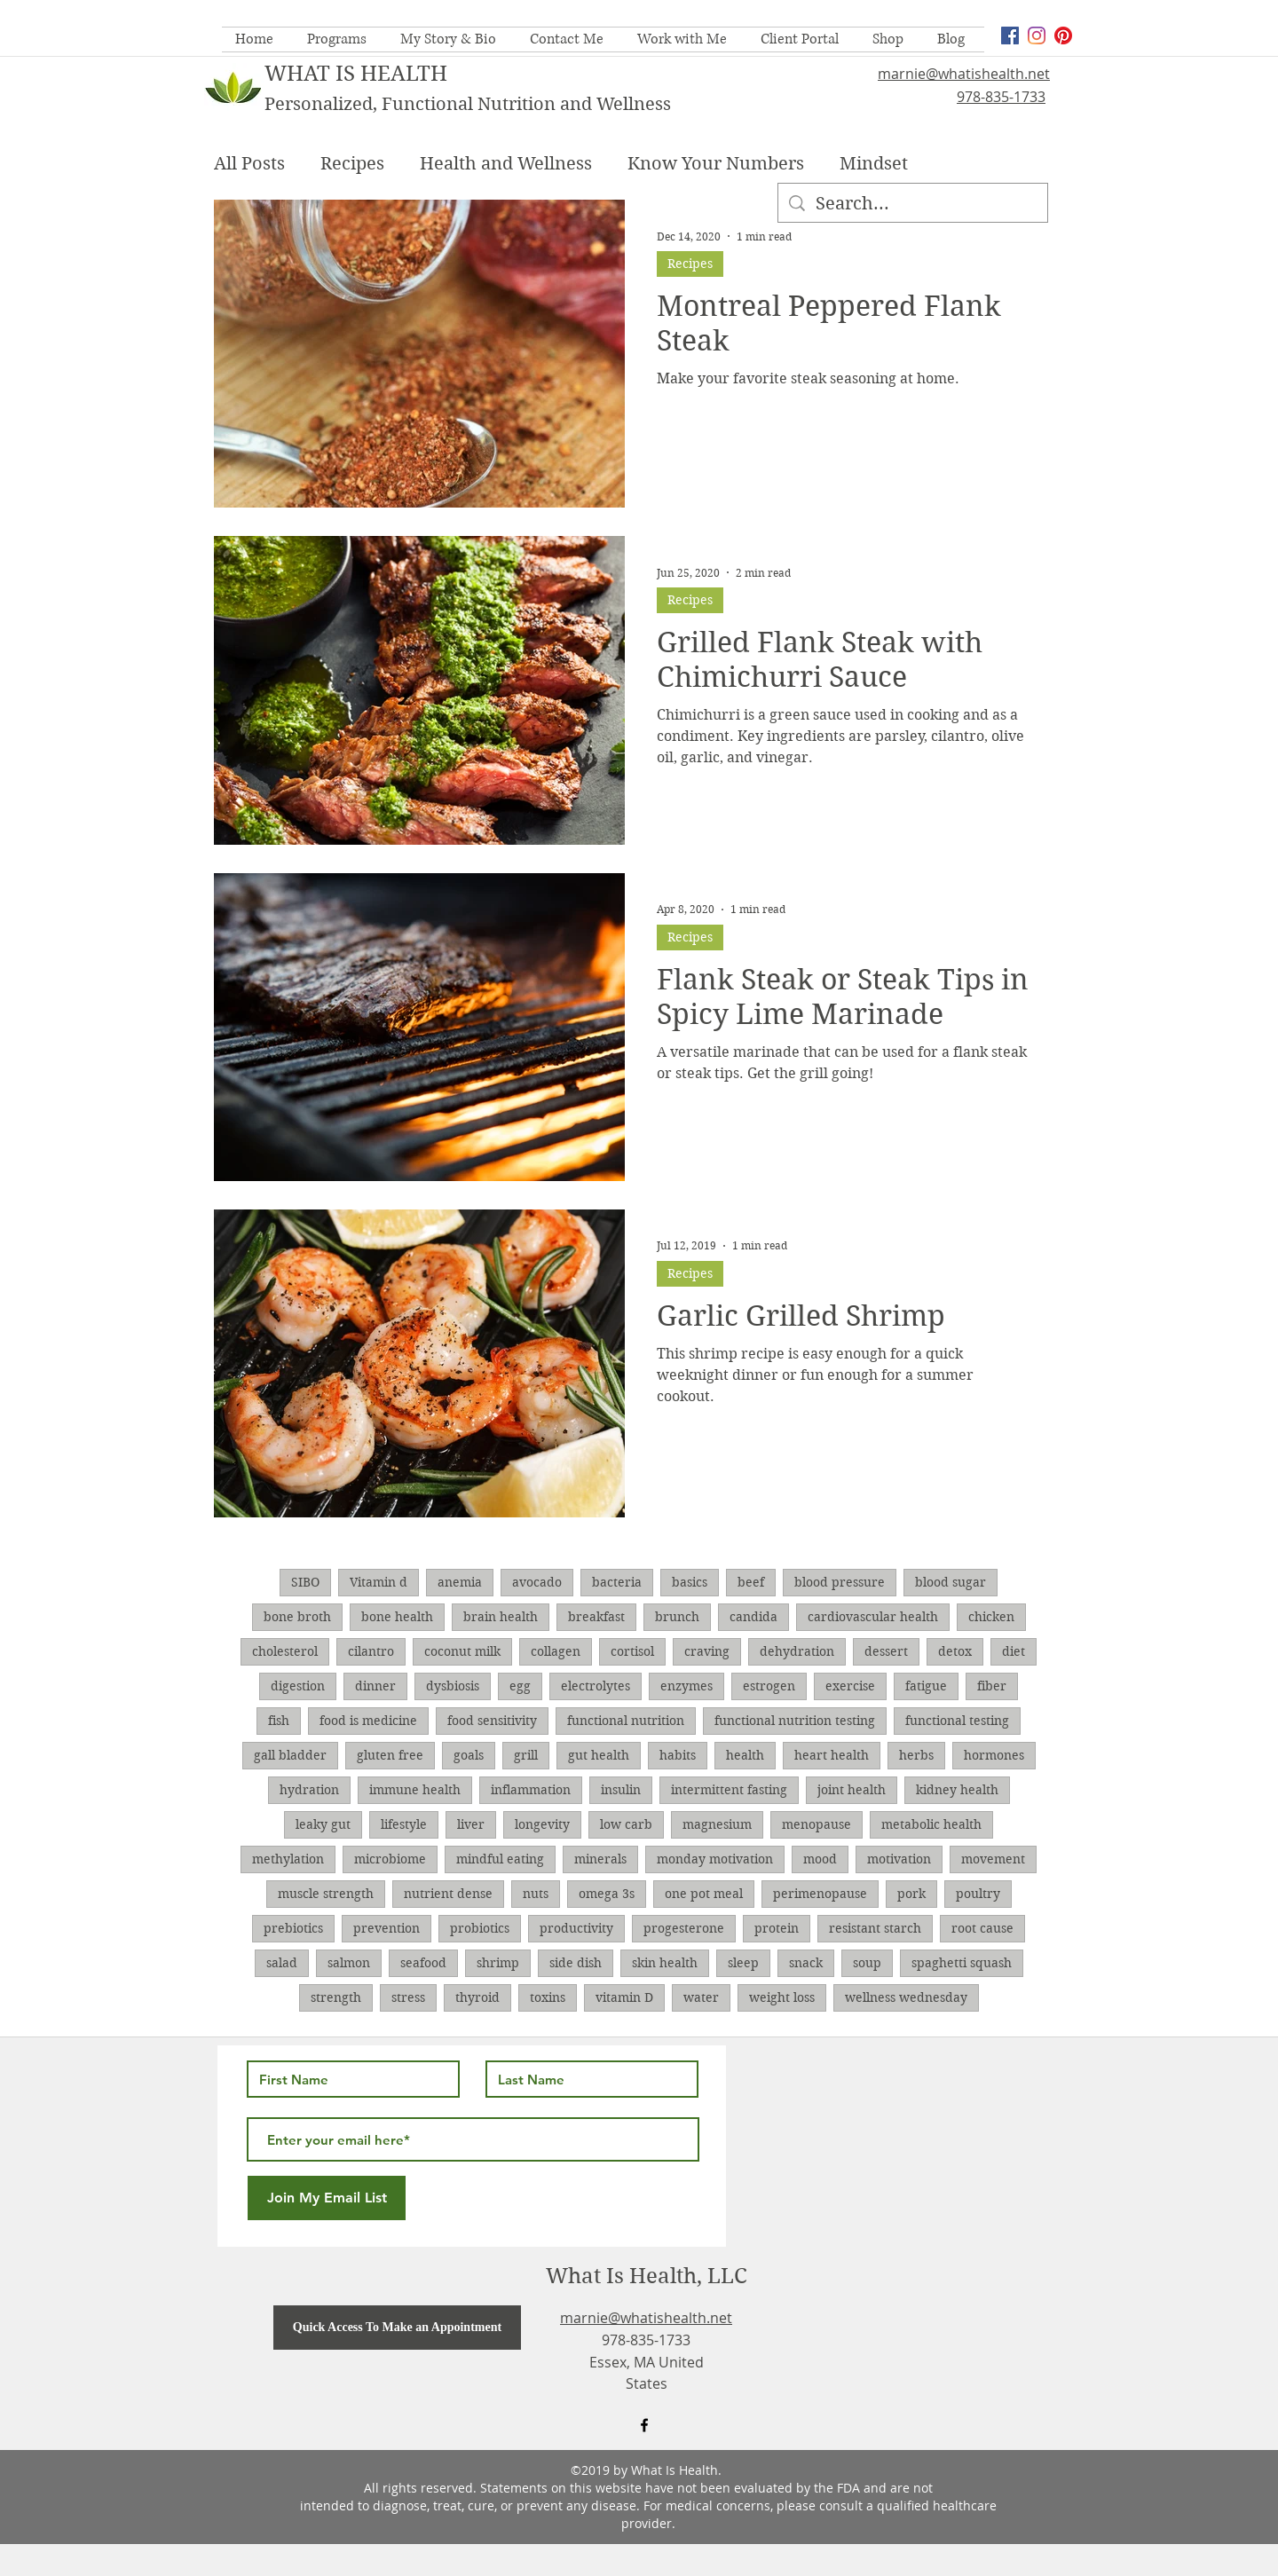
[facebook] (1010, 35)
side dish (575, 1963)
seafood (423, 1963)
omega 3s (607, 1894)
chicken (991, 1617)
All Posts (249, 164)
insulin (621, 1790)
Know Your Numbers (715, 164)
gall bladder (290, 1755)
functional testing (957, 1721)
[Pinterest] (1063, 35)
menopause (816, 1824)
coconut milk (462, 1651)
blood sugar (950, 1582)
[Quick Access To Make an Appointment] (397, 2327)
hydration (309, 1790)
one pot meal (704, 1894)
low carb (626, 1824)
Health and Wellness (506, 164)
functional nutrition (625, 1721)
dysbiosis (452, 1686)
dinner (375, 1686)
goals (469, 1755)
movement (993, 1859)
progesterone (683, 1928)
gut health (598, 1755)
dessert (886, 1651)
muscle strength (326, 1894)
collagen (555, 1651)
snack (806, 1963)
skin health (665, 1963)
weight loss (782, 1997)
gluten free (390, 1755)
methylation (288, 1859)
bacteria (617, 1582)
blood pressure (839, 1582)
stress (408, 1997)
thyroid (477, 1997)
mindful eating (500, 1859)
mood (820, 1859)
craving (707, 1651)
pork (911, 1894)
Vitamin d (378, 1582)
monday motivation (715, 1859)
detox (955, 1651)
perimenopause (820, 1894)
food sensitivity (492, 1721)
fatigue (926, 1686)
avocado (537, 1582)
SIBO (305, 1582)
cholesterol (285, 1651)
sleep (743, 1963)
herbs (916, 1755)
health (745, 1755)
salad (281, 1963)
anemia (460, 1582)
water (701, 1997)
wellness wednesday (906, 1997)
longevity (542, 1824)
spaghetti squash (961, 1963)
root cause (982, 1928)
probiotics (479, 1928)
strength (336, 1997)
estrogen (769, 1686)
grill (526, 1755)
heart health (831, 1755)
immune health (415, 1790)
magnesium (717, 1824)
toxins (547, 1997)
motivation (899, 1859)
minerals (600, 1859)
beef (751, 1582)
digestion (298, 1686)
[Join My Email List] (327, 2198)
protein (776, 1928)
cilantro (371, 1651)
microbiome (390, 1859)
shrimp (498, 1963)
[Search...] (913, 204)
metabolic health (931, 1824)
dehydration (797, 1651)
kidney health (957, 1790)
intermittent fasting (729, 1790)
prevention (386, 1928)
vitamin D (624, 1997)
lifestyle (404, 1824)
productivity (576, 1928)
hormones (994, 1755)
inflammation (531, 1790)
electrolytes (595, 1686)
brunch (677, 1617)
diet (1013, 1651)
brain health (500, 1617)
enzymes (686, 1686)
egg (520, 1686)
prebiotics (293, 1928)
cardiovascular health (873, 1617)
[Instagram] (1036, 35)
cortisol (632, 1651)
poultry (978, 1894)
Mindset (874, 164)
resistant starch (875, 1928)
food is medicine (368, 1721)
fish (278, 1721)
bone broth (297, 1617)
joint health (851, 1790)
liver (471, 1824)
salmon (348, 1963)
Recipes (352, 164)
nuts (535, 1894)
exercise (850, 1686)
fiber (991, 1686)
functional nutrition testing (794, 1721)
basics (689, 1582)
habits (677, 1755)
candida (753, 1617)
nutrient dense (448, 1894)
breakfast (596, 1617)
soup (867, 1963)
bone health (397, 1617)
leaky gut (323, 1824)
